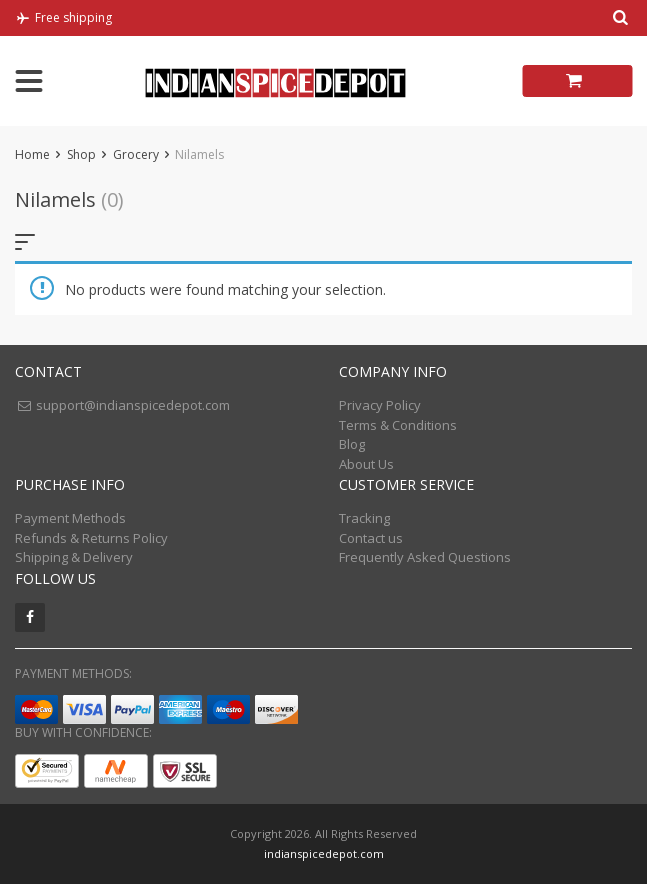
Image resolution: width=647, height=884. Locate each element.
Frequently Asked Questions (425, 557)
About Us (366, 464)
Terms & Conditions (398, 425)
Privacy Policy (380, 405)
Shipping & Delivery (74, 557)
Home (32, 154)
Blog (352, 444)
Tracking (364, 518)
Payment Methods (70, 518)
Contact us (371, 538)
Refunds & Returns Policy (91, 538)
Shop (81, 154)
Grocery (136, 154)
